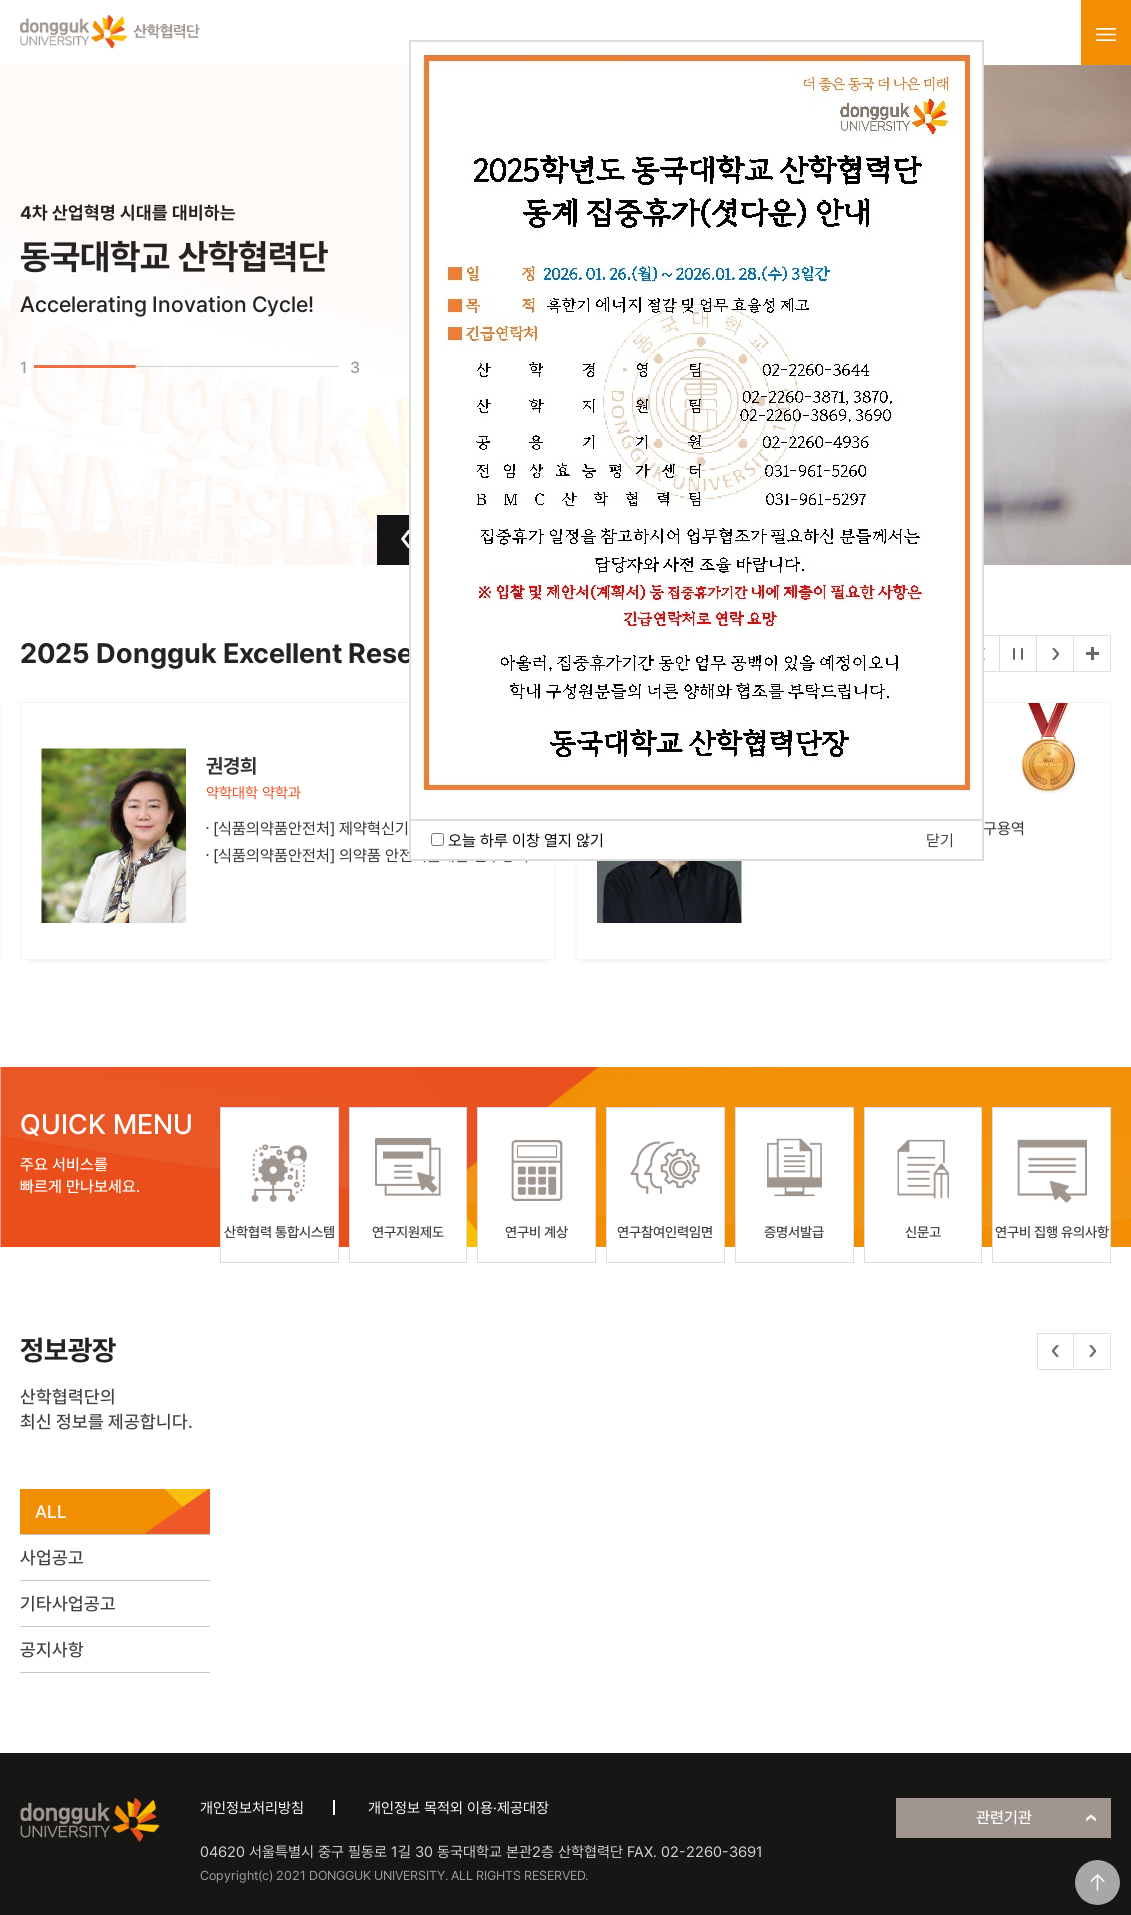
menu (1106, 34)
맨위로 (1097, 1882)
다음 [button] (1055, 653)
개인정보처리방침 (252, 1808)
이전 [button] (406, 539)
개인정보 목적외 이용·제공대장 (458, 1808)
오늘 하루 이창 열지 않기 (526, 840)
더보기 (1092, 653)
